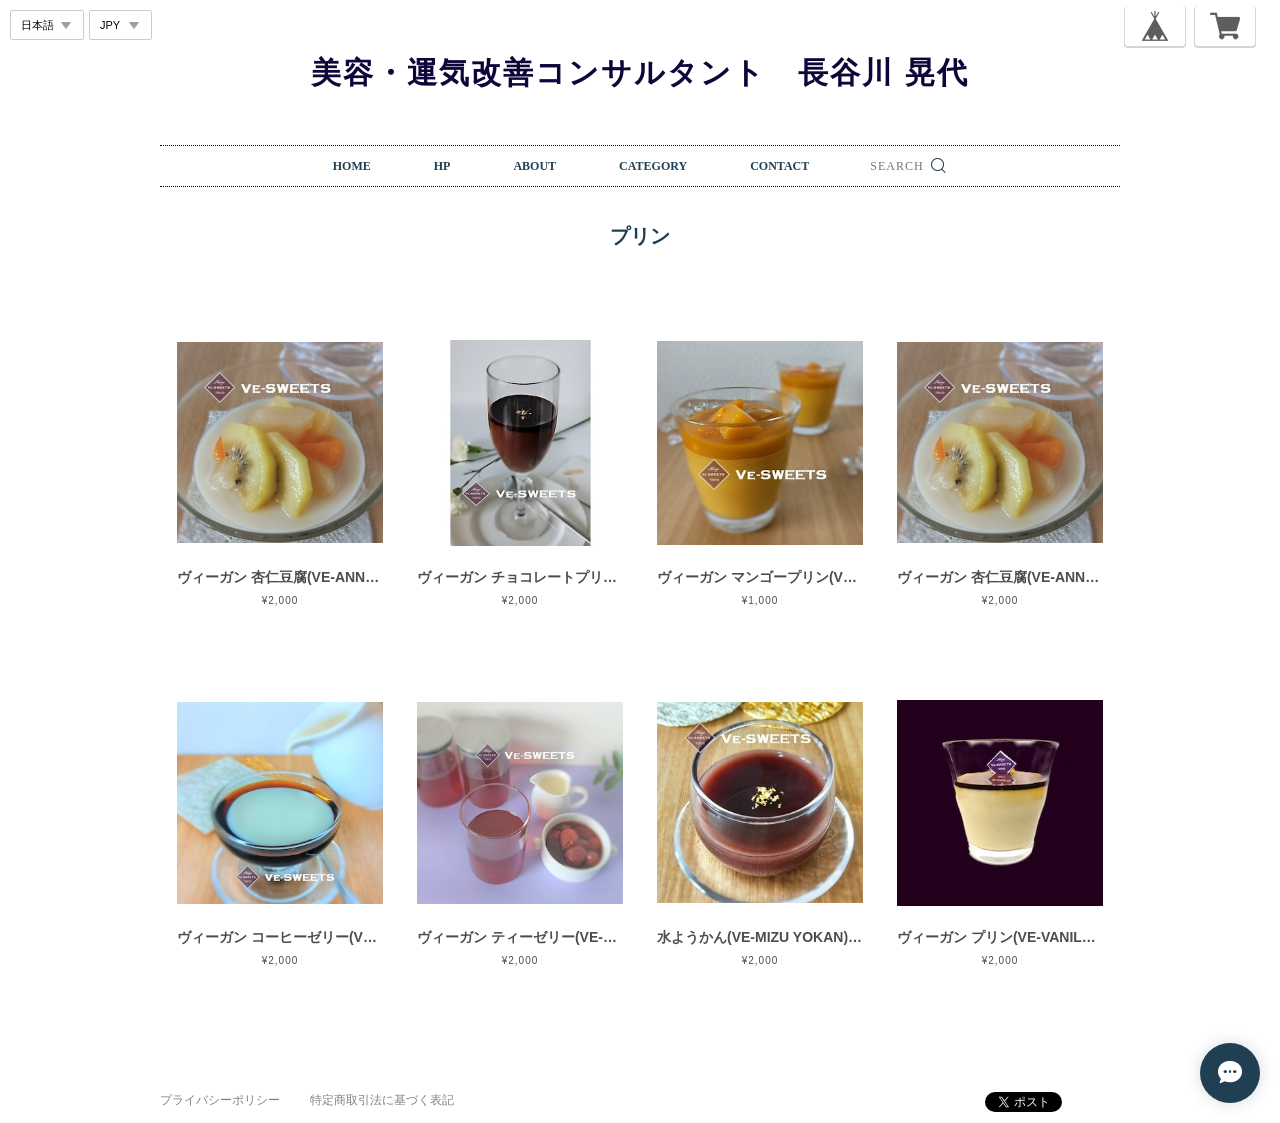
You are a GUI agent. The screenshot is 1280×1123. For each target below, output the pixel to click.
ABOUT (534, 166)
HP (442, 166)
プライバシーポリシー (220, 1100)
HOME (352, 166)
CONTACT (779, 166)
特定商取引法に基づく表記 (382, 1100)
